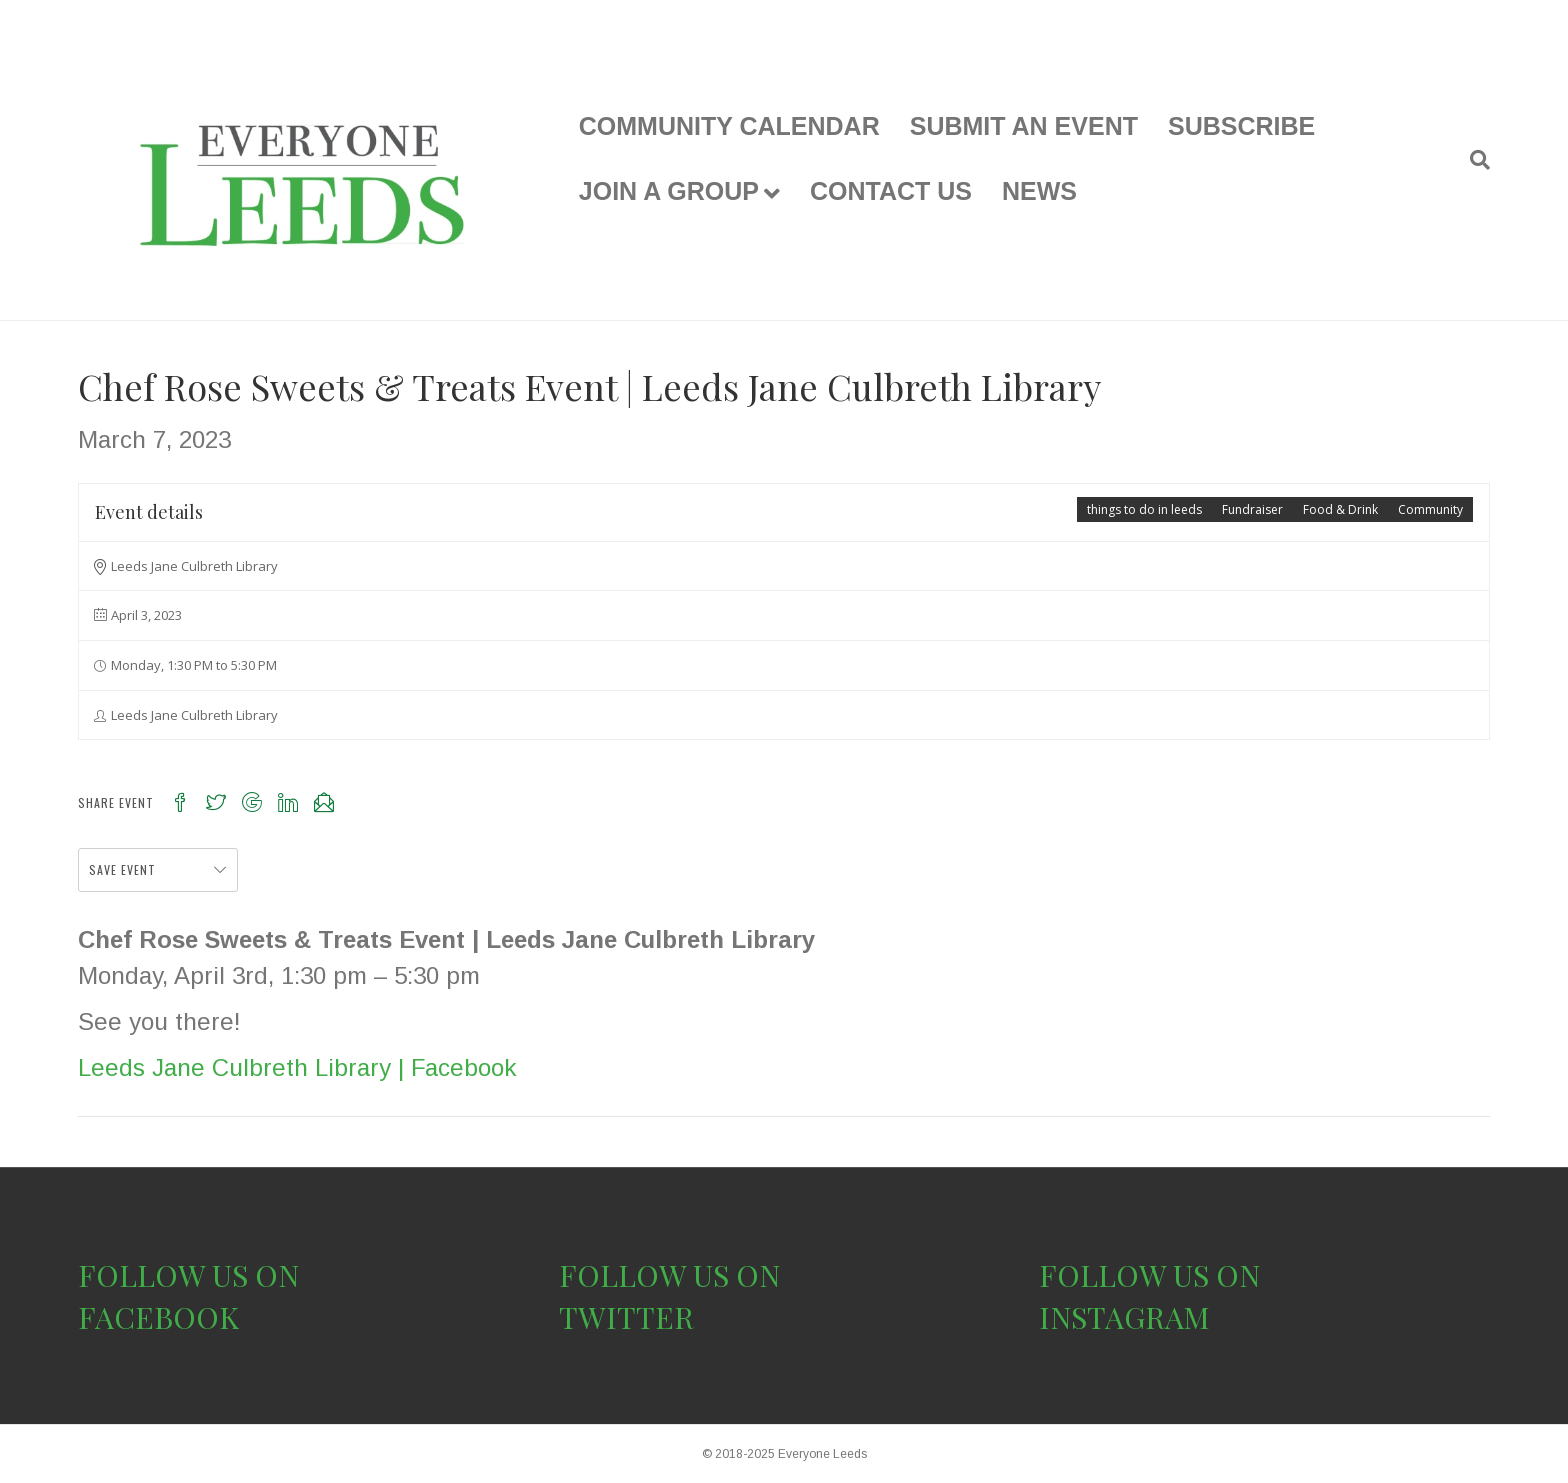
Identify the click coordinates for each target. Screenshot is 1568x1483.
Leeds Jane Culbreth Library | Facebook (297, 1067)
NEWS (1039, 191)
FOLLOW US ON (188, 1275)
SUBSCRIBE (1241, 126)
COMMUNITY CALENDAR (729, 126)
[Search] (1472, 160)
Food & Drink (1340, 509)
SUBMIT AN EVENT (1024, 126)
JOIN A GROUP (669, 191)
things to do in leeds (1144, 509)
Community (1430, 509)
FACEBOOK (158, 1317)
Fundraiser (1252, 509)
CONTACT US (891, 191)
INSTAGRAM (1124, 1317)
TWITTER (626, 1317)
